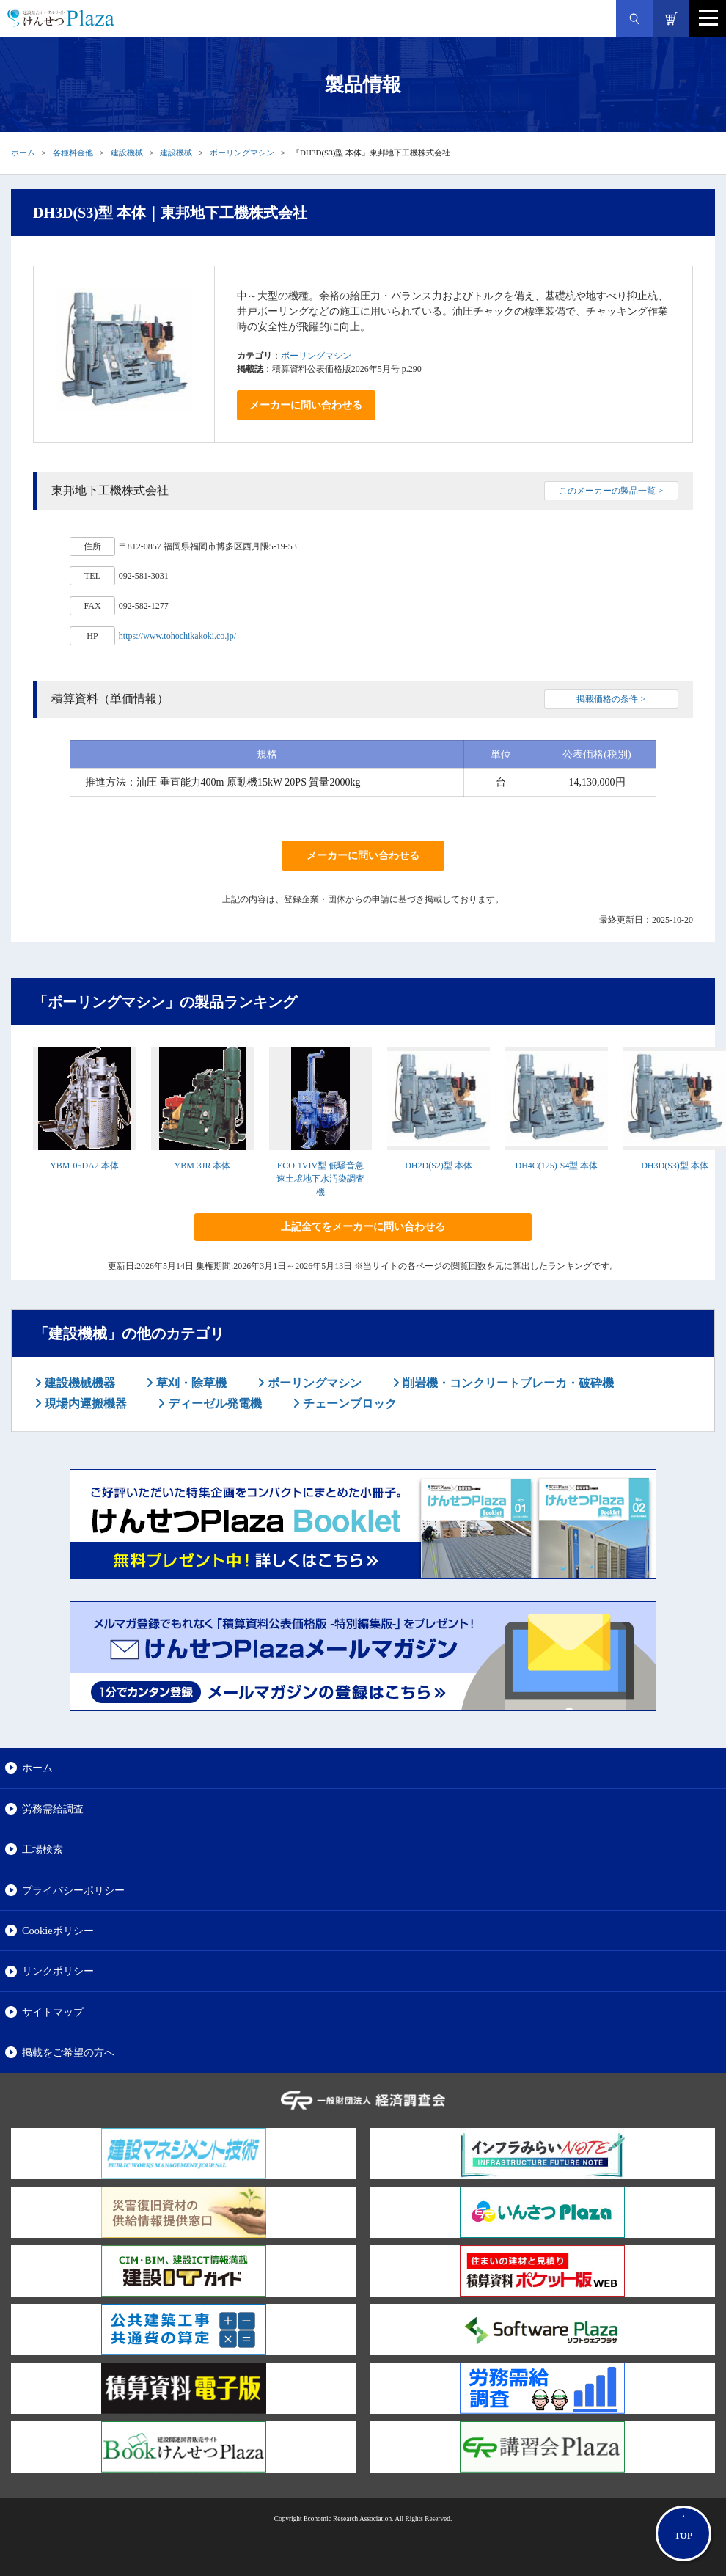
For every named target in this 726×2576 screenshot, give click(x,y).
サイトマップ (53, 2012)
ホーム (23, 152)
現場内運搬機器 (84, 1403)
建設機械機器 (78, 1383)
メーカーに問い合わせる (305, 405)
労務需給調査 (53, 1809)
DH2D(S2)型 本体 (438, 1165)
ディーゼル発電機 (213, 1403)
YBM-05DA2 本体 (84, 1165)
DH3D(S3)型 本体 (674, 1165)
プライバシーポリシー (73, 1890)
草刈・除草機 (190, 1383)
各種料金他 (73, 152)
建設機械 (127, 152)
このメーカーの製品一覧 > (611, 491)
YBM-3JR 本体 (202, 1165)
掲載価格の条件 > (610, 699)
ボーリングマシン (242, 152)
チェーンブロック (348, 1403)
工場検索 (42, 1849)
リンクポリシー (58, 1971)
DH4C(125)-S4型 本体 (557, 1165)
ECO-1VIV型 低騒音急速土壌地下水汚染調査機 (320, 1178)
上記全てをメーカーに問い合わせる (363, 1226)
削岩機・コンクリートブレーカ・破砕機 (507, 1383)
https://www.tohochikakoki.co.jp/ (177, 636)
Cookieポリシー (58, 1930)
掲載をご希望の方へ (68, 2052)
